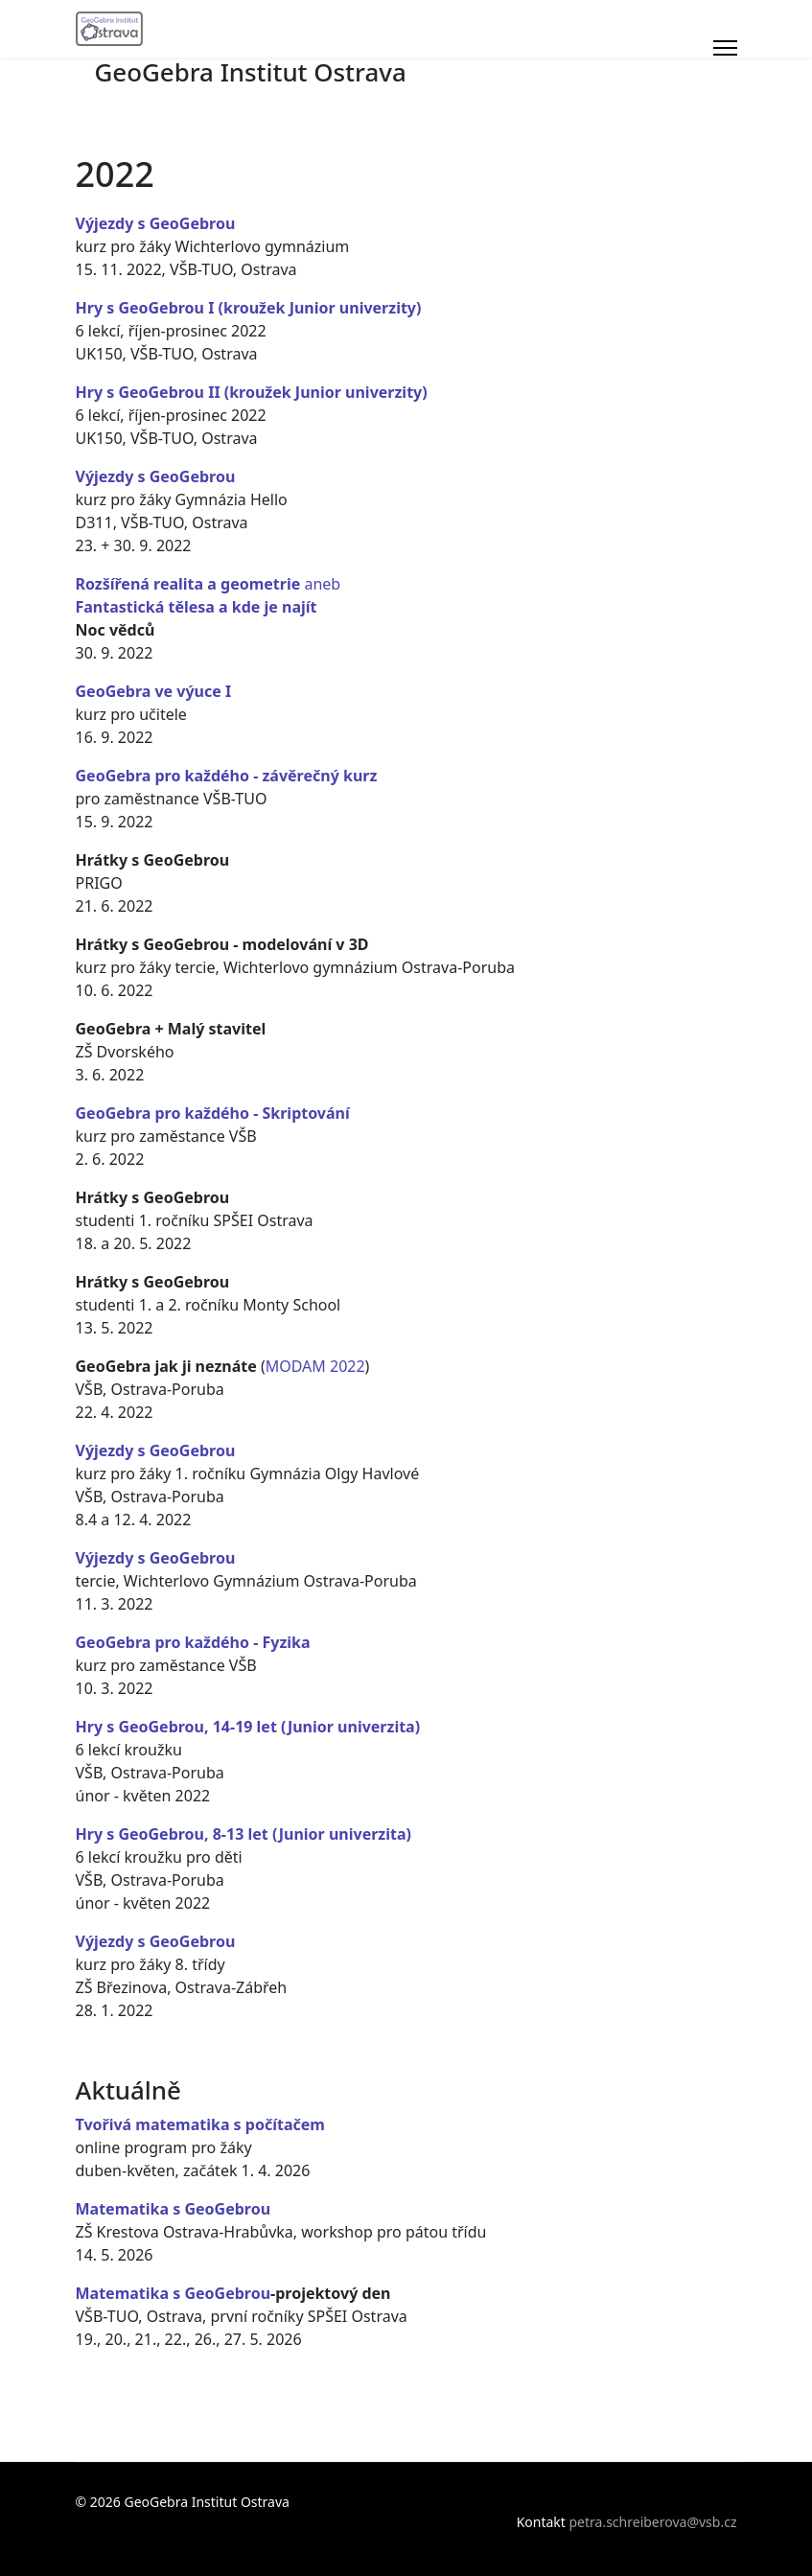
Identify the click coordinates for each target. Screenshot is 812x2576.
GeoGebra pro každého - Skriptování (213, 1113)
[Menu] (725, 48)
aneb (208, 583)
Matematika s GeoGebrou (173, 2208)
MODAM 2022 (315, 1366)
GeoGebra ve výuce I (154, 691)
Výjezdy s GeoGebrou (156, 223)
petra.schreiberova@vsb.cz (653, 2522)
